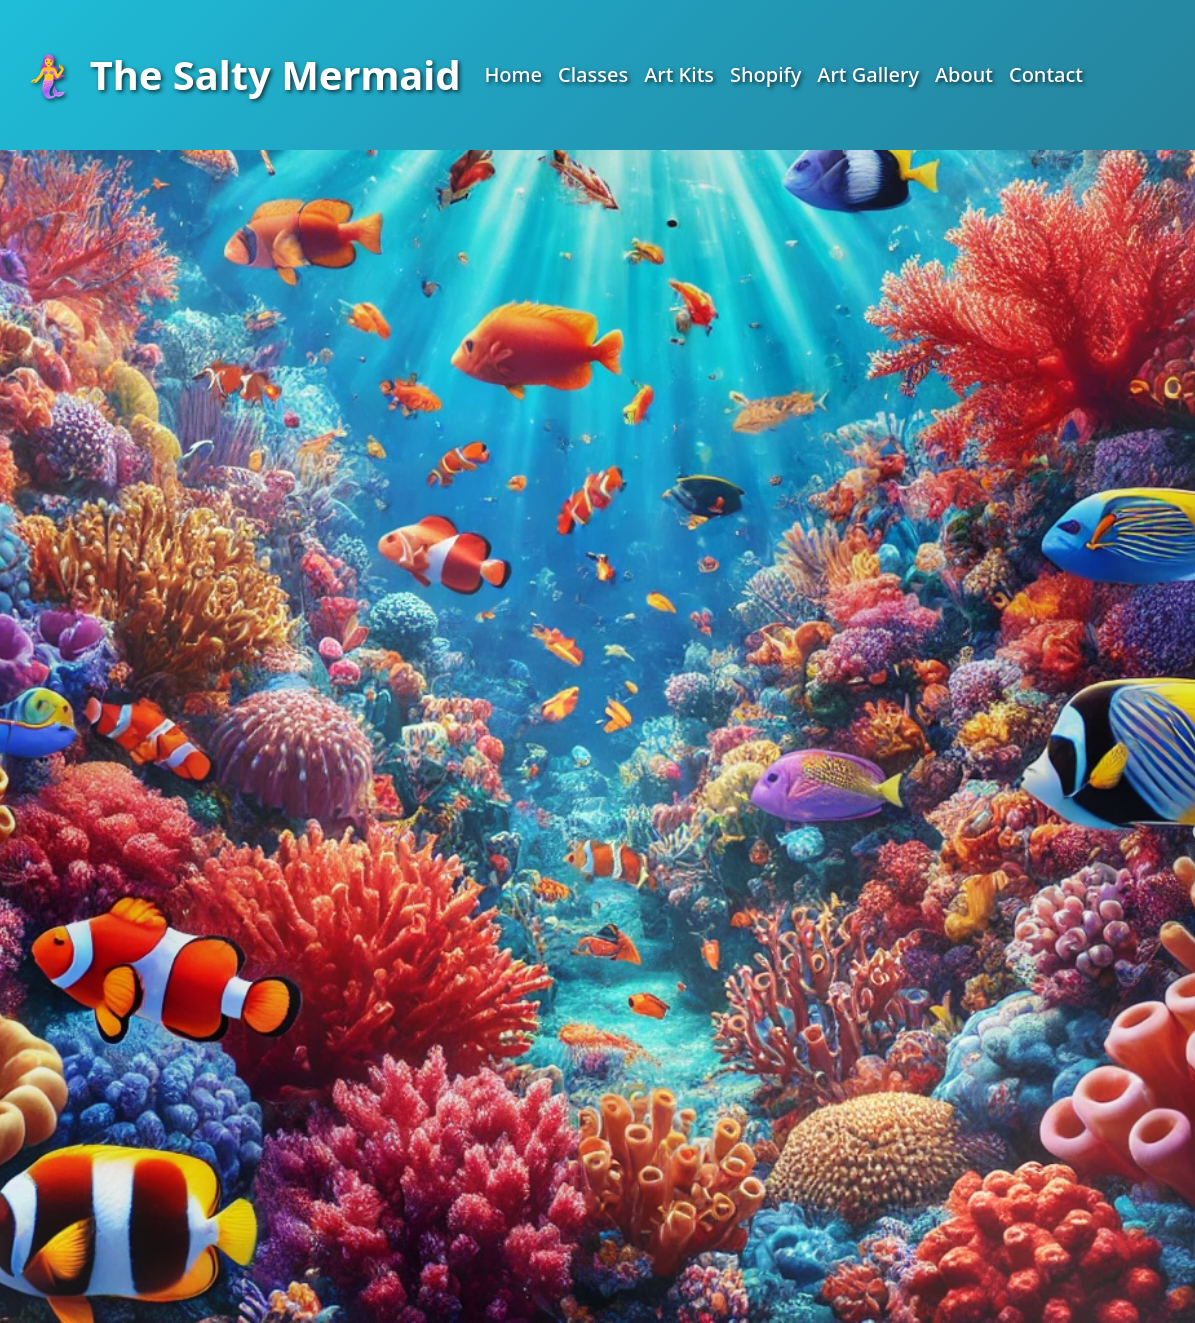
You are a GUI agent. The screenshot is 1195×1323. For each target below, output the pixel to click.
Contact (1046, 74)
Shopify (765, 74)
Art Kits (679, 74)
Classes (593, 74)
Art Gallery (868, 74)
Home (513, 74)
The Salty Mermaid (242, 74)
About (964, 74)
